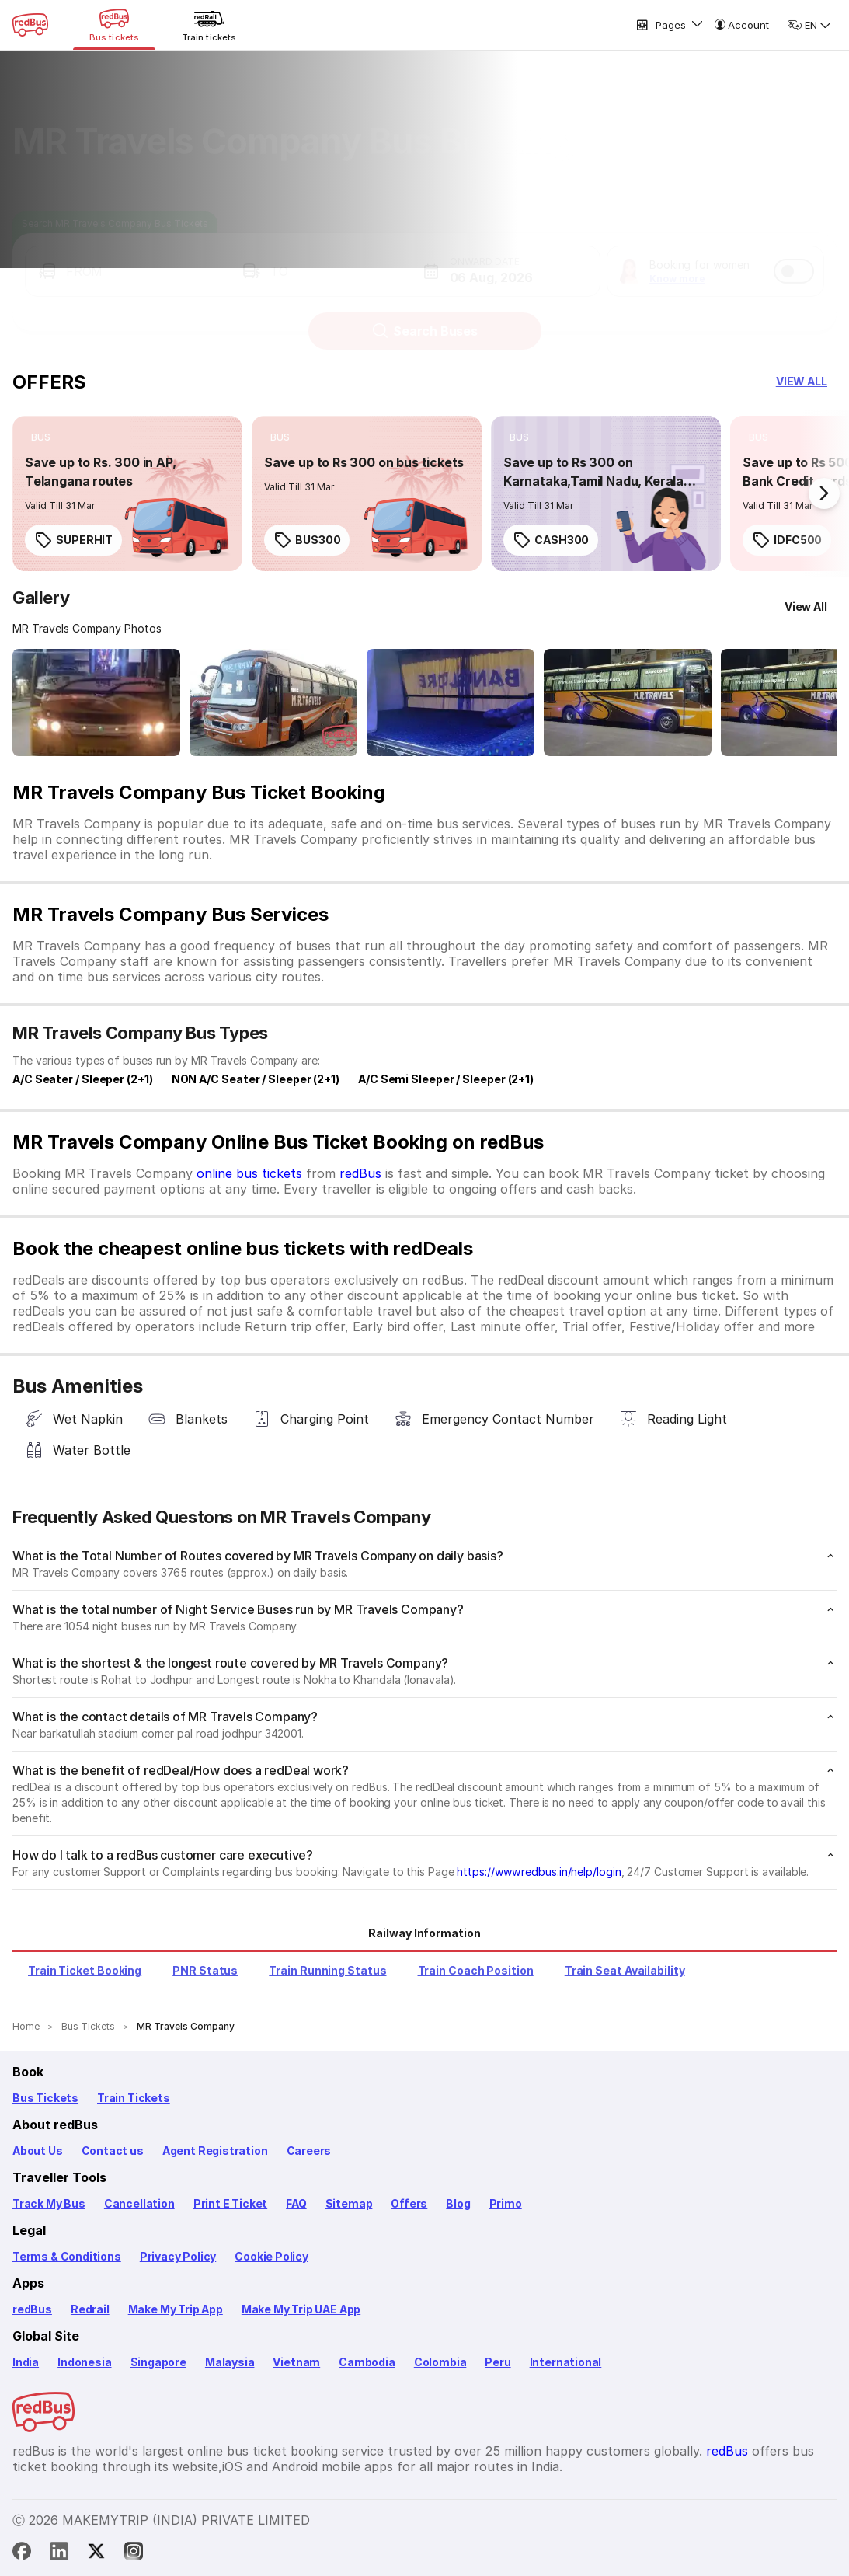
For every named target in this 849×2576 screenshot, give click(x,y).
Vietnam (296, 2362)
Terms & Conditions (66, 2256)
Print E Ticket (230, 2203)
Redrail (90, 2309)
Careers (309, 2150)
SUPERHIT (73, 540)
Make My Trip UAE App (301, 2309)
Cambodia (367, 2362)
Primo (505, 2203)
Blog (458, 2203)
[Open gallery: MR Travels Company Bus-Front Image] (96, 702)
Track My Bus (48, 2203)
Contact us (113, 2150)
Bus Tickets (45, 2097)
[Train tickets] (209, 25)
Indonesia (84, 2362)
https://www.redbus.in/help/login (539, 1871)
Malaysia (230, 2362)
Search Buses (424, 316)
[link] (127, 493)
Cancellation (139, 2203)
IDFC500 (787, 540)
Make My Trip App (175, 2309)
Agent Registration (215, 2150)
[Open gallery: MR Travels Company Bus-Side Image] (450, 702)
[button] (121, 256)
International (566, 2362)
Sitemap (349, 2203)
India (25, 2362)
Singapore (158, 2362)
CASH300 (551, 540)
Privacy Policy (178, 2256)
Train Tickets (133, 2097)
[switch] (794, 256)
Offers (409, 2203)
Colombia (440, 2362)
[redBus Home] (30, 25)
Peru (497, 2362)
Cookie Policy (271, 2256)
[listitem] (41, 437)
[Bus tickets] (114, 25)
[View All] (806, 606)
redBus (360, 1173)
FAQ (296, 2203)
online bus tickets (249, 1173)
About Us (37, 2150)
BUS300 (306, 540)
